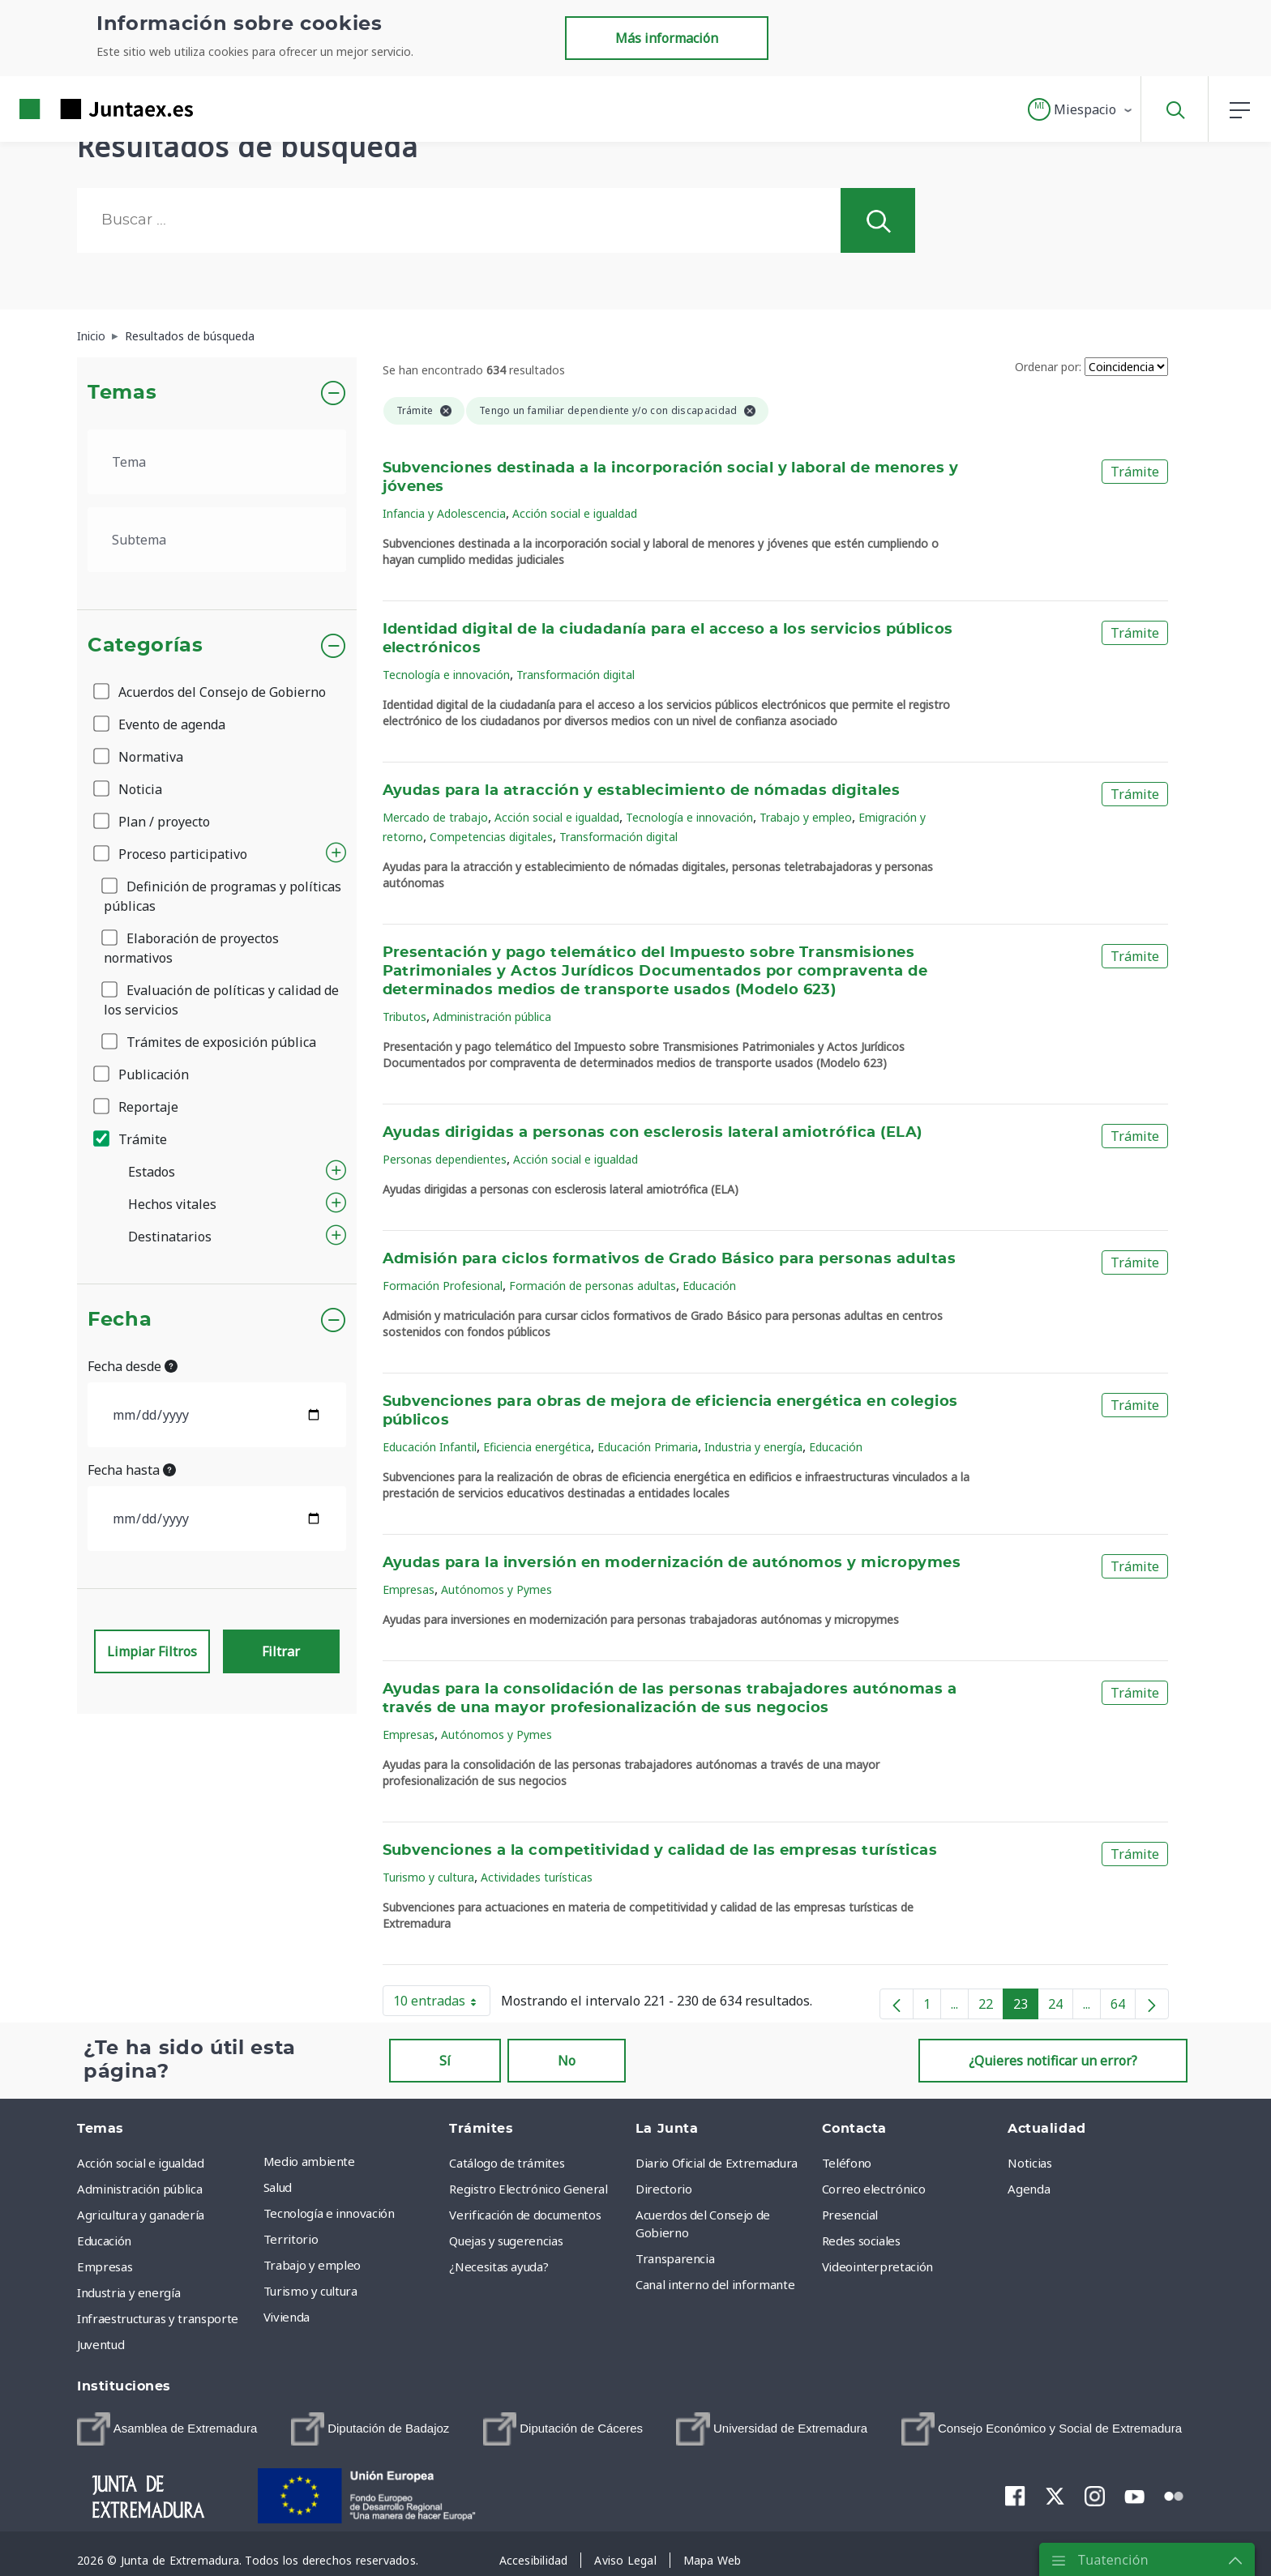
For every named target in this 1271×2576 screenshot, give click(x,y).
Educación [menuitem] (104, 2240)
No (567, 2061)
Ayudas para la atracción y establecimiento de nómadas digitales (642, 791)
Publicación (142, 1074)
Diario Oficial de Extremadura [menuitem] (717, 2163)
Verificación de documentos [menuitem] (525, 2214)
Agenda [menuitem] (1029, 2189)
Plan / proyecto (153, 822)
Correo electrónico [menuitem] (874, 2189)
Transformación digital (575, 674)
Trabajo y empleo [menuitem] (312, 2265)
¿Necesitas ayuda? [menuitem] (498, 2266)
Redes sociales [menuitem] (861, 2240)
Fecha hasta (132, 1470)
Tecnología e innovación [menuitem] (329, 2213)
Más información (666, 38)
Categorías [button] (145, 646)
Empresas (408, 1589)
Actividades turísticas (537, 1877)
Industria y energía (753, 1447)
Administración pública (492, 1016)
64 (1123, 2007)
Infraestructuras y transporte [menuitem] (157, 2318)
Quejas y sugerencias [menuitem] (506, 2240)
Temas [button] (122, 393)
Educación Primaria (647, 1447)
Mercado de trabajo (435, 817)
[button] (1080, 109)
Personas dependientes (445, 1159)
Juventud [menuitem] (100, 2344)
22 (991, 2007)
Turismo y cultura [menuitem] (310, 2291)
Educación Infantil (430, 1447)
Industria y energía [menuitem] (128, 2292)
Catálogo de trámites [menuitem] (506, 2163)
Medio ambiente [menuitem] (309, 2161)
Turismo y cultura (428, 1877)
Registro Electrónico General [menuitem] (528, 2189)
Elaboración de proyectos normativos (191, 948)
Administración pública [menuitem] (139, 2189)
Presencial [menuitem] (850, 2214)
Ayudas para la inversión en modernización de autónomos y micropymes (672, 1563)
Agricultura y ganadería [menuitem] (140, 2214)
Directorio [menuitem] (664, 2189)
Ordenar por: (1048, 366)
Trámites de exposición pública (210, 1042)
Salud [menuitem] (277, 2187)
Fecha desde (133, 1366)
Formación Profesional (443, 1285)
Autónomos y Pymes (496, 1589)
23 (1025, 2007)
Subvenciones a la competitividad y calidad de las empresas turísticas (660, 1850)
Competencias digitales (491, 836)
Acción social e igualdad (574, 513)
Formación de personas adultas (592, 1285)
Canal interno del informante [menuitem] (715, 2284)
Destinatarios (170, 1236)
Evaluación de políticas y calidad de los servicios (221, 1000)
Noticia (129, 789)
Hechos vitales (172, 1204)
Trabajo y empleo (806, 817)
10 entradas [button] (441, 2004)
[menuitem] (167, 2429)
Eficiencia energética (537, 1447)
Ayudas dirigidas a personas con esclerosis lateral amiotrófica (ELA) (652, 1133)
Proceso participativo (171, 854)
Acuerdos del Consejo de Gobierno (211, 692)
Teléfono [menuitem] (846, 2163)
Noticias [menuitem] (1029, 2163)
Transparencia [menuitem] (675, 2258)
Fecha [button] (120, 1320)
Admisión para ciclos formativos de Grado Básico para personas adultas (669, 1259)
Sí (445, 2061)
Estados (151, 1172)
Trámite (131, 1139)
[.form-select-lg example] (217, 461)
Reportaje (137, 1107)
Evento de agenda (160, 724)
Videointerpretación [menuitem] (877, 2266)
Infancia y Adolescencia (444, 513)
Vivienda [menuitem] (286, 2317)
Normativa (139, 757)
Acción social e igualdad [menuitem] (140, 2163)
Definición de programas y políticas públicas (222, 896)
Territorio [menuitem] (291, 2239)
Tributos (404, 1016)
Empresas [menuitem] (104, 2266)
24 (1060, 2007)
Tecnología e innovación (446, 674)
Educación (709, 1285)
